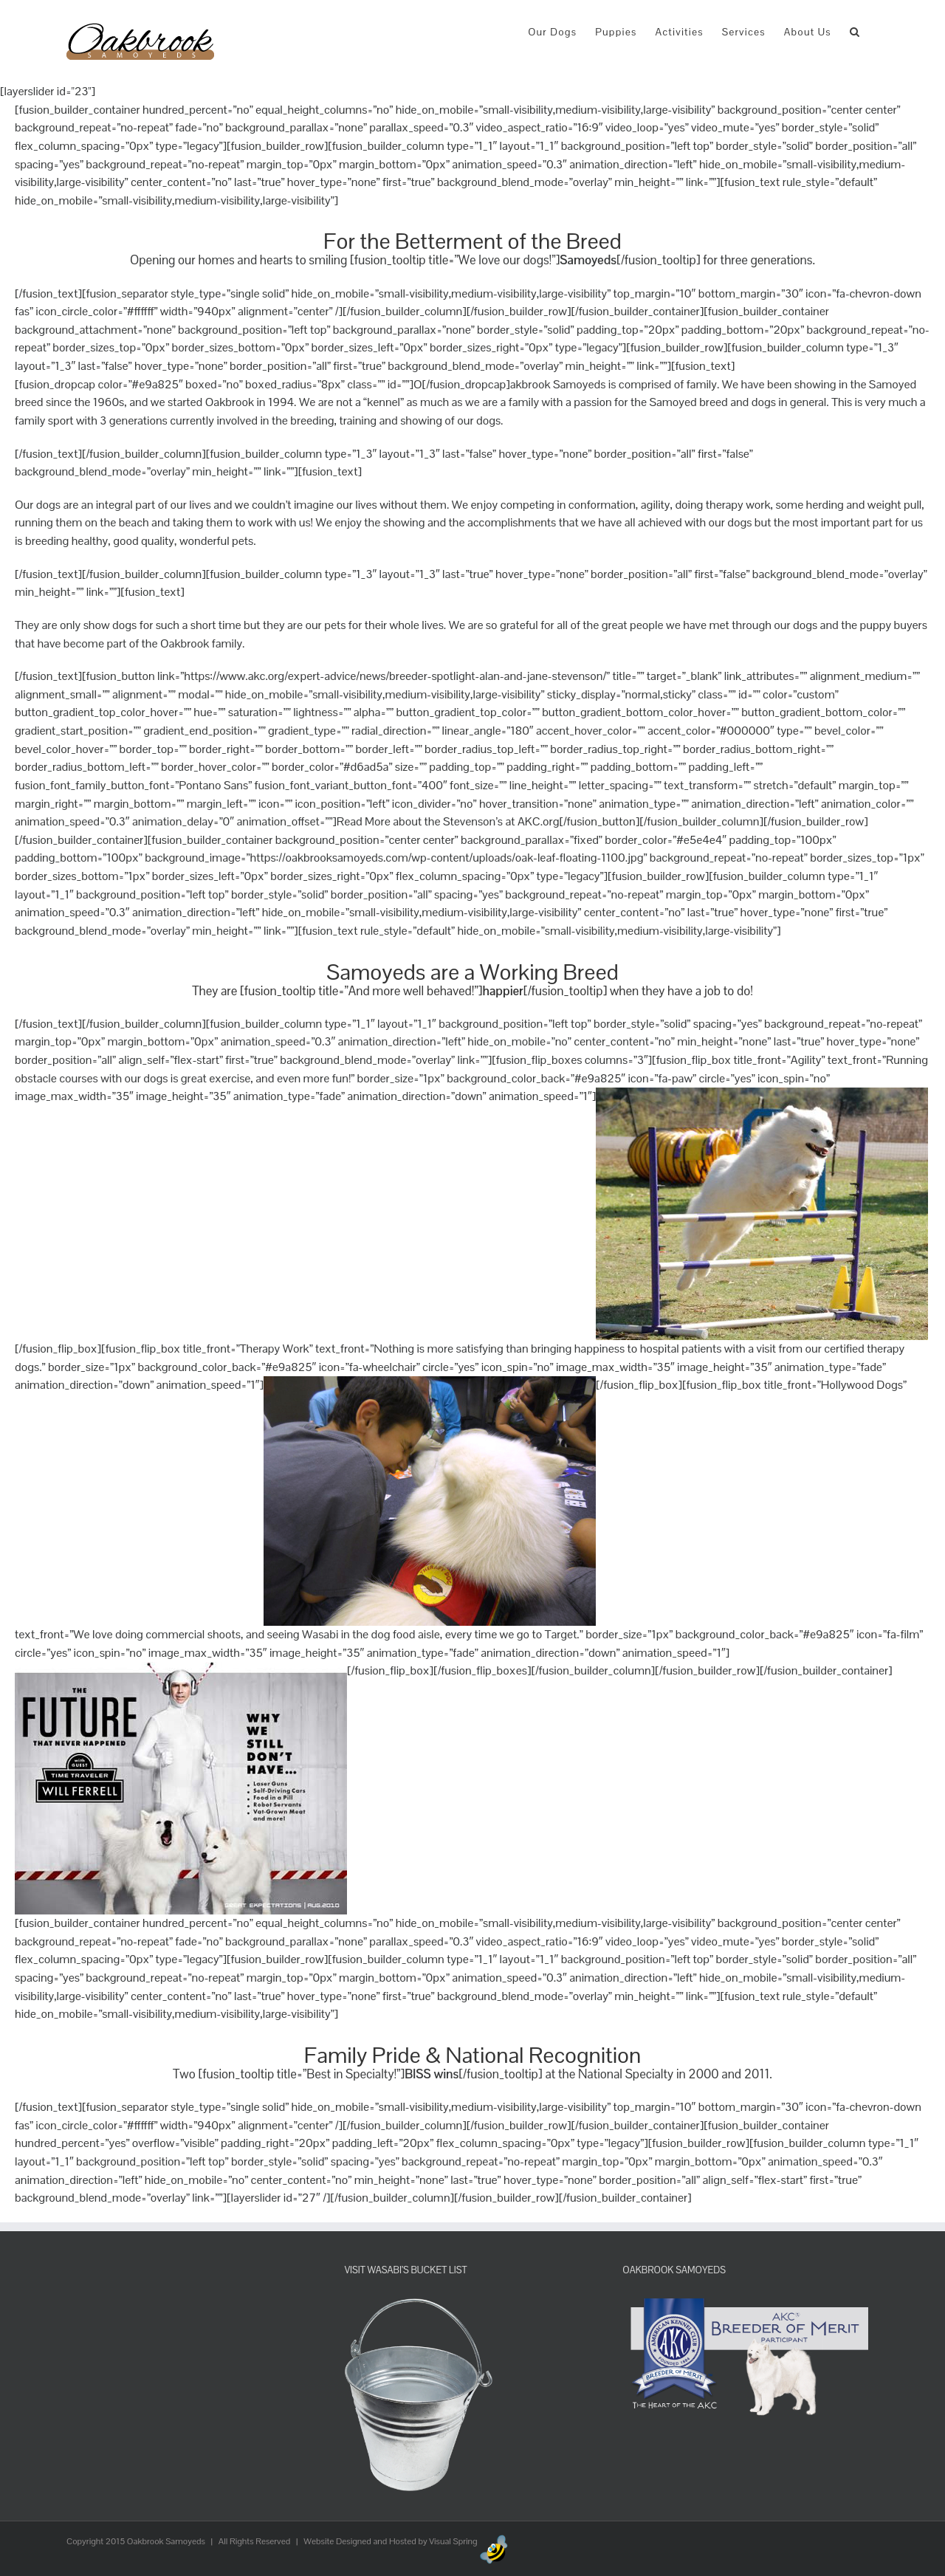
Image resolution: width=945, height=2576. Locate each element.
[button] (855, 30)
